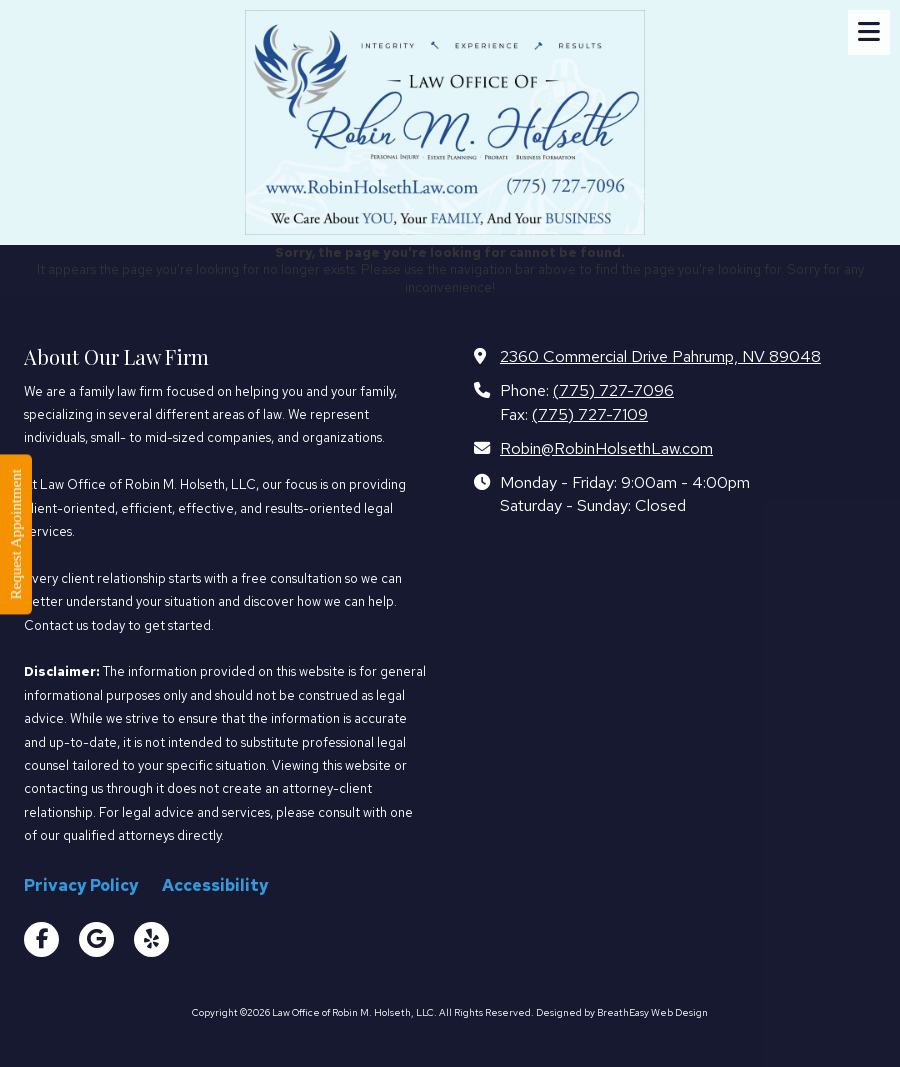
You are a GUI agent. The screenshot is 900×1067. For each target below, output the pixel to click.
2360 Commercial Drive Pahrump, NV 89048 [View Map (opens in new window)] (660, 356)
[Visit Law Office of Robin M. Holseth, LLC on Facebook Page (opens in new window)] (41, 939)
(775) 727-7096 (613, 390)
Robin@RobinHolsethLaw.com (606, 448)
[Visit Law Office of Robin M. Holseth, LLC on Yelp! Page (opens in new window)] (151, 939)
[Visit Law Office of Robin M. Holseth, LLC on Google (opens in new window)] (96, 939)
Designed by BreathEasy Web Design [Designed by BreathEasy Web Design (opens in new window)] (622, 1012)
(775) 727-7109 (590, 414)
